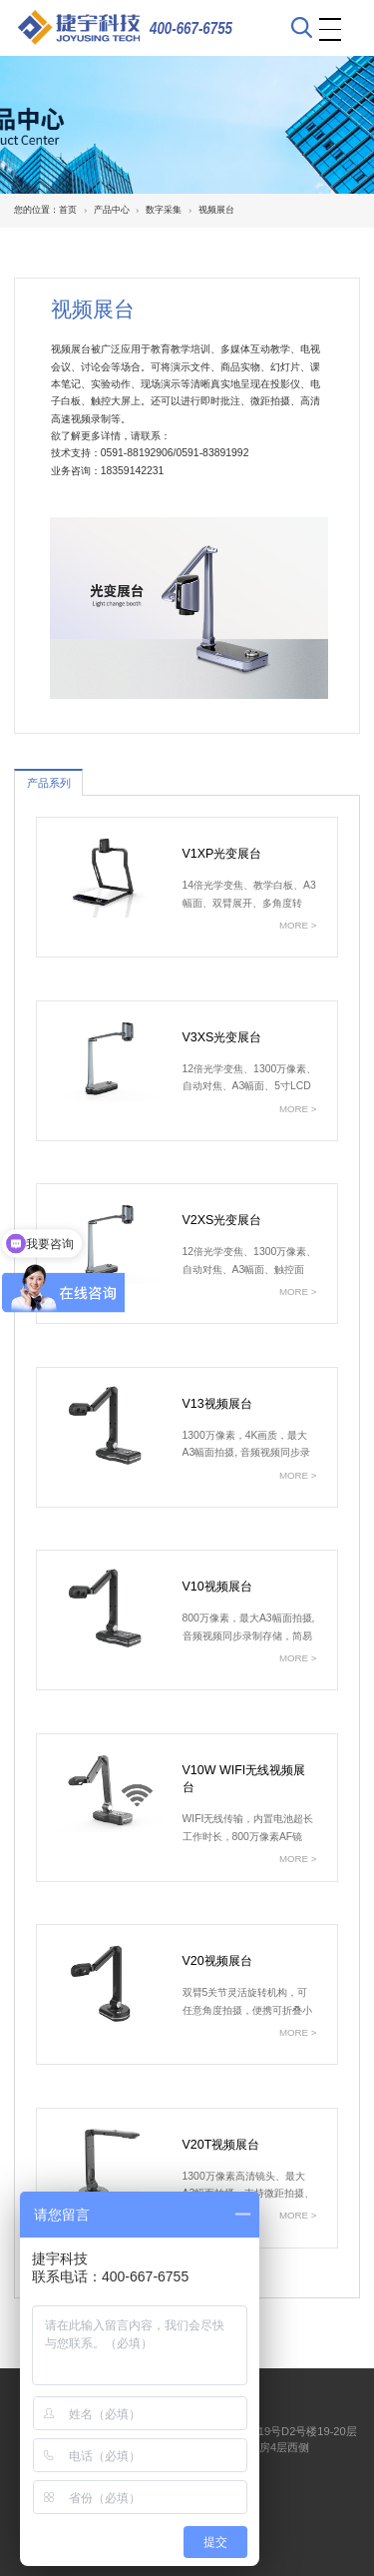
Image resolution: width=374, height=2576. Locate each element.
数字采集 (164, 210)
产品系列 (49, 783)
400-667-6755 (191, 28)
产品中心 (112, 210)
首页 (68, 210)
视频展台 (216, 210)
